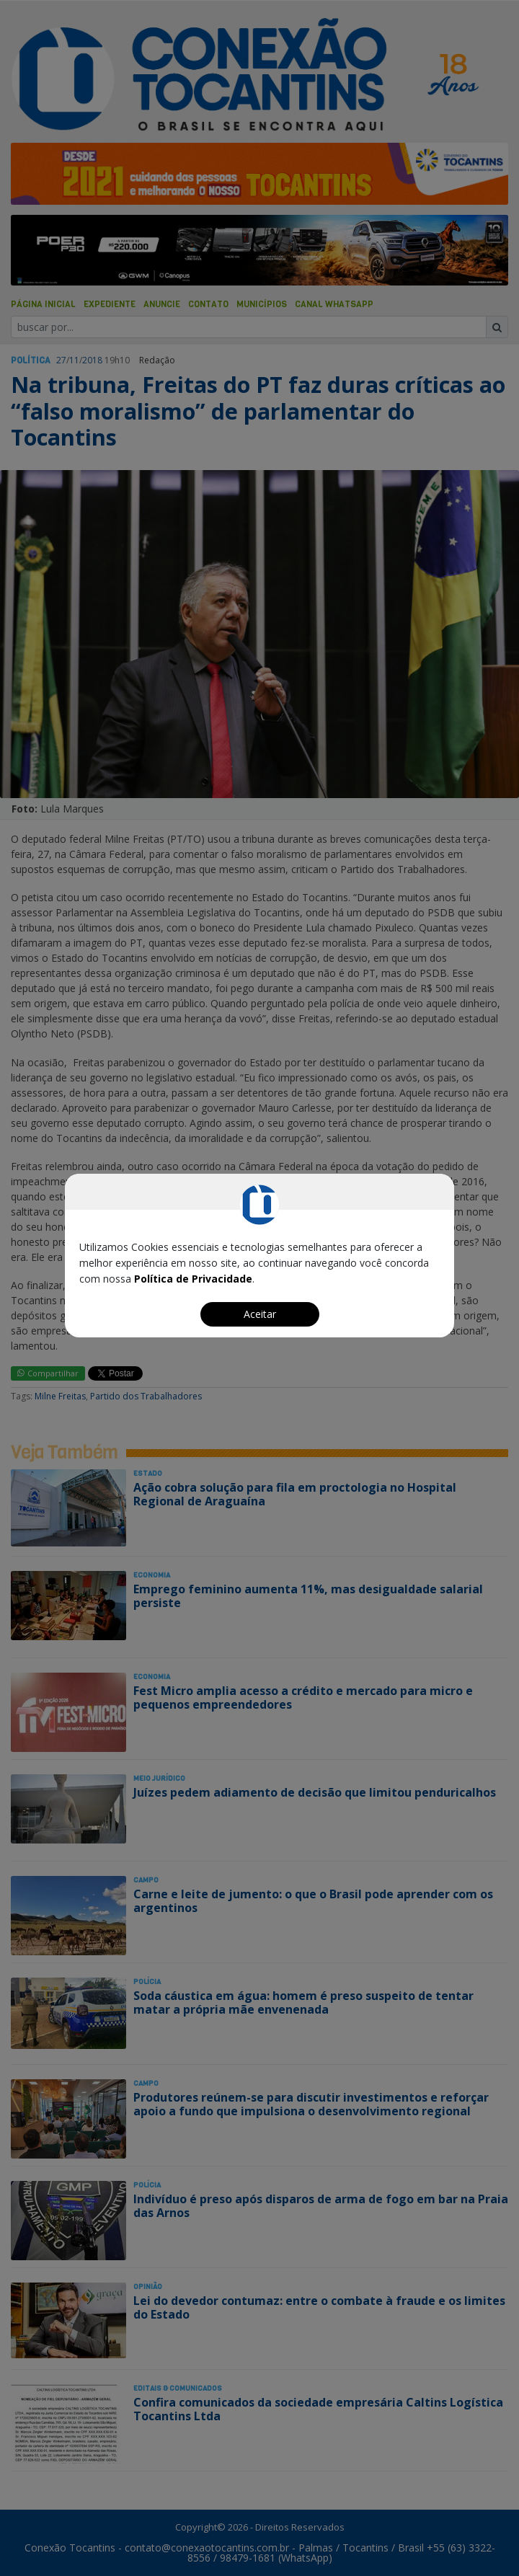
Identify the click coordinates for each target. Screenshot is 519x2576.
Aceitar (260, 1314)
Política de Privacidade (193, 1278)
